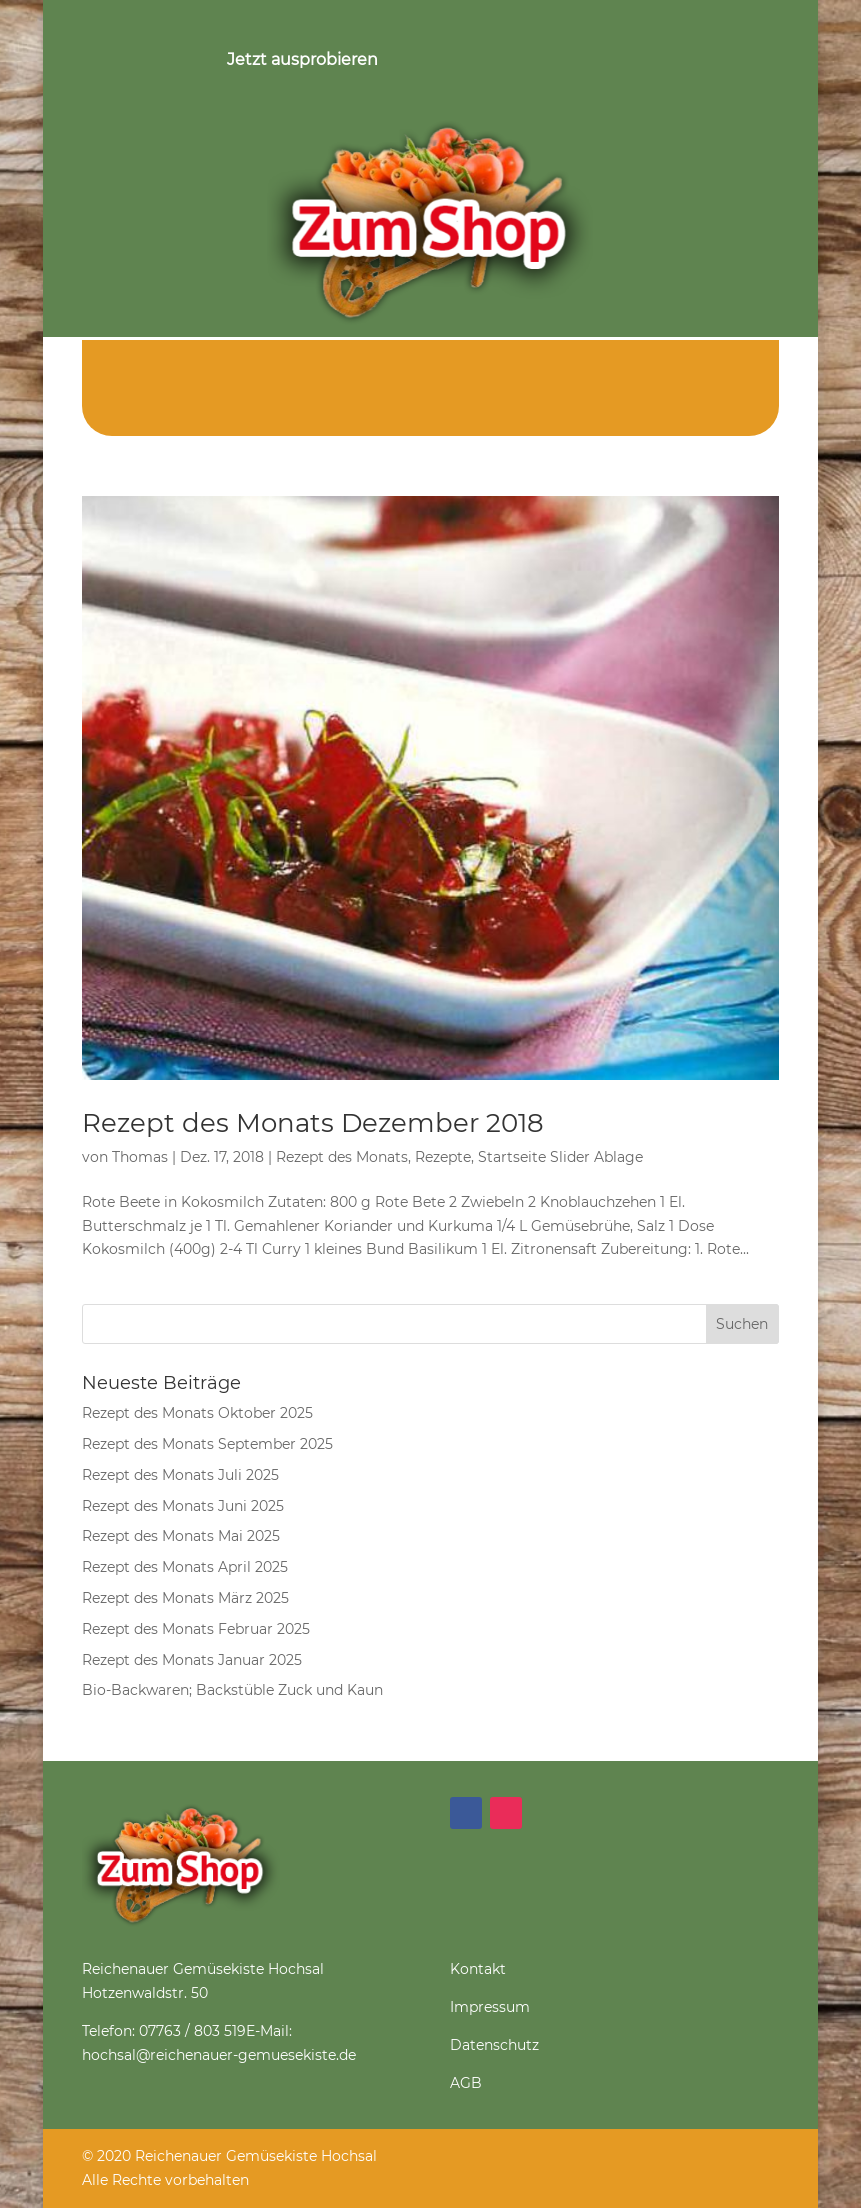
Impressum (490, 2007)
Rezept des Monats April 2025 (185, 1567)
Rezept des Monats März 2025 (185, 1598)
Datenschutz (494, 2045)
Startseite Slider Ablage (560, 1157)
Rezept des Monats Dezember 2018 (313, 1123)
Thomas (140, 1157)
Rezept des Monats (342, 1157)
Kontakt (478, 1969)
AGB (466, 2083)
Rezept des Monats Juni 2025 (183, 1506)
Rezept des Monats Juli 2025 (180, 1475)
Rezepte (443, 1157)
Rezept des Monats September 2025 (207, 1444)
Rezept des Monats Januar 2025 (192, 1660)
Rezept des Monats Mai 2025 (181, 1536)
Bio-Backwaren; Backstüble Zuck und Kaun (232, 1690)
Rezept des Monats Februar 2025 (196, 1629)
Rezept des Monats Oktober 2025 (197, 1413)
